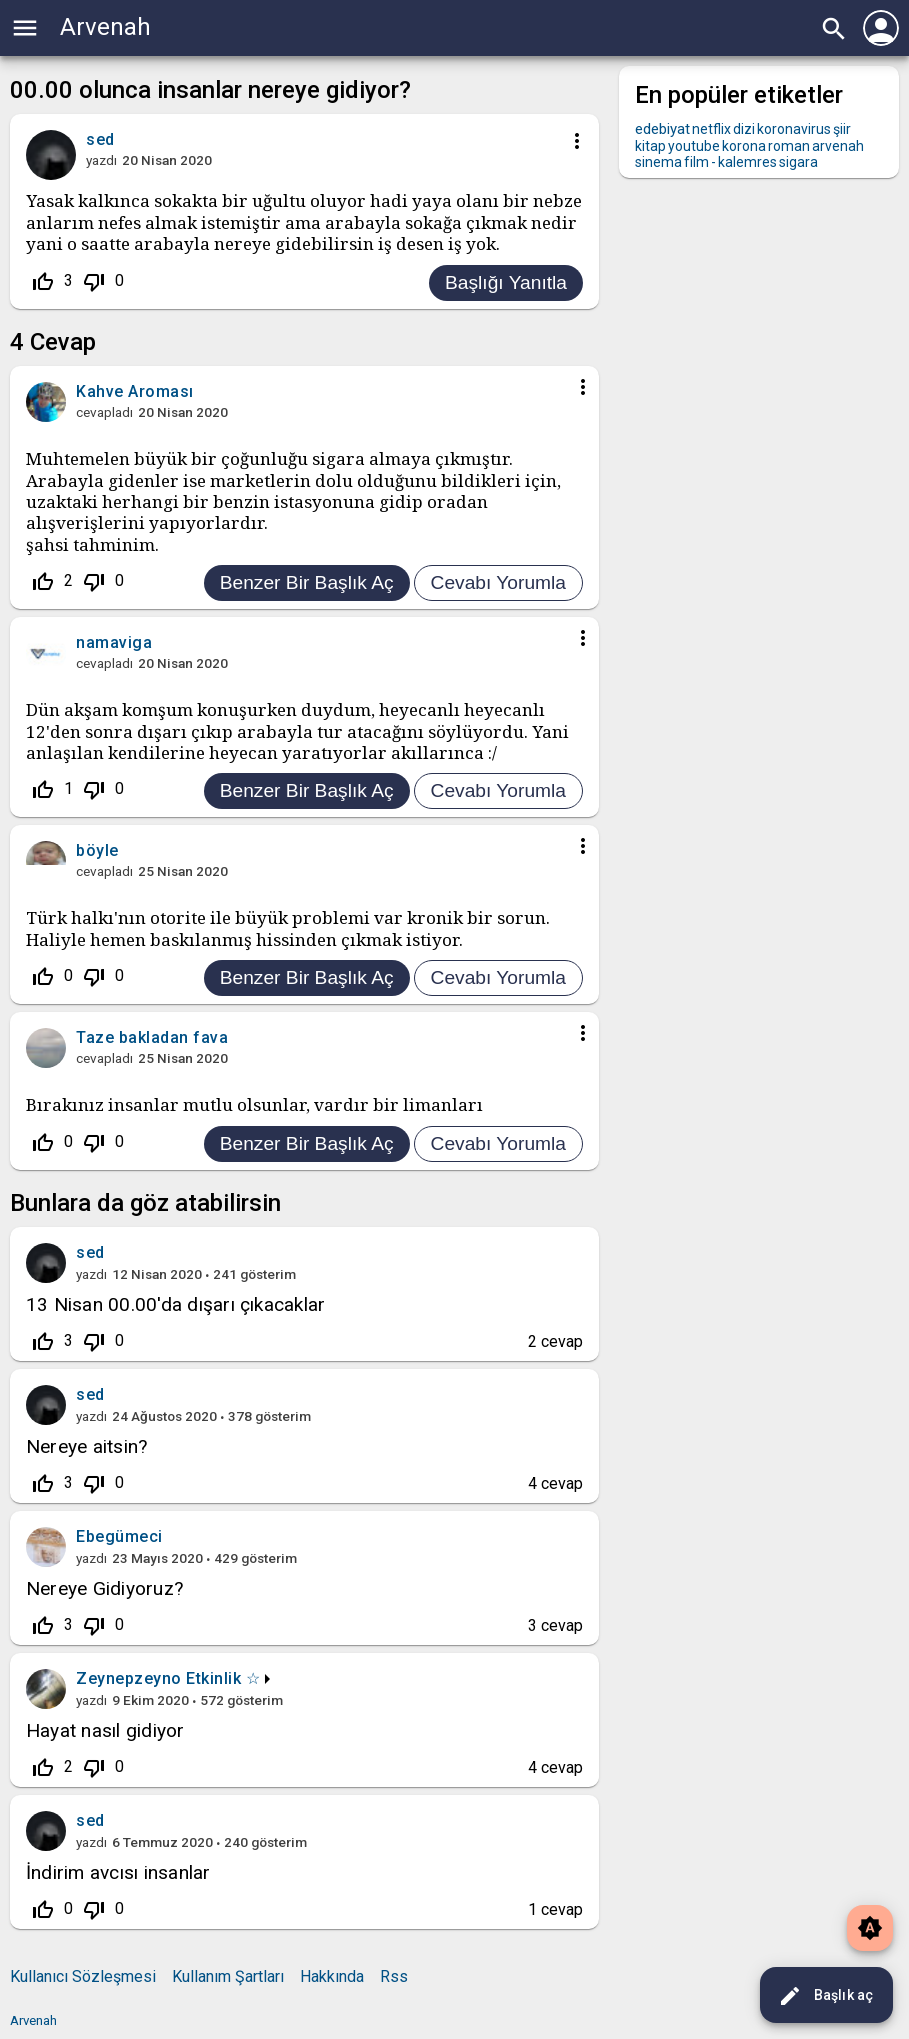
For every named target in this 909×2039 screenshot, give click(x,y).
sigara (798, 162)
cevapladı (104, 412)
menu (25, 28)
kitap (650, 146)
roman (789, 146)
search (834, 29)
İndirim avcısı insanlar (118, 1872)
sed (90, 1252)
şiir (842, 129)
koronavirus (794, 129)
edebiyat (662, 129)
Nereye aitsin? (86, 1446)
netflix (711, 129)
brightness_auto (870, 1928)
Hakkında (332, 1976)
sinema (658, 162)
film (696, 162)
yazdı (101, 160)
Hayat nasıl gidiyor (105, 1730)
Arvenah (105, 27)
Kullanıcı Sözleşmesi (83, 1976)
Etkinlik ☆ (223, 1678)
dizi (744, 129)
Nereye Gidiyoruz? (104, 1588)
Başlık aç (825, 1996)
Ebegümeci (119, 1536)
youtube (694, 146)
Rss (394, 1976)
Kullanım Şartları (228, 1976)
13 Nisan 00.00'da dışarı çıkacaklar (175, 1304)
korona (744, 146)
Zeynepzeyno (129, 1678)
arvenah (838, 146)
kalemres (747, 162)
